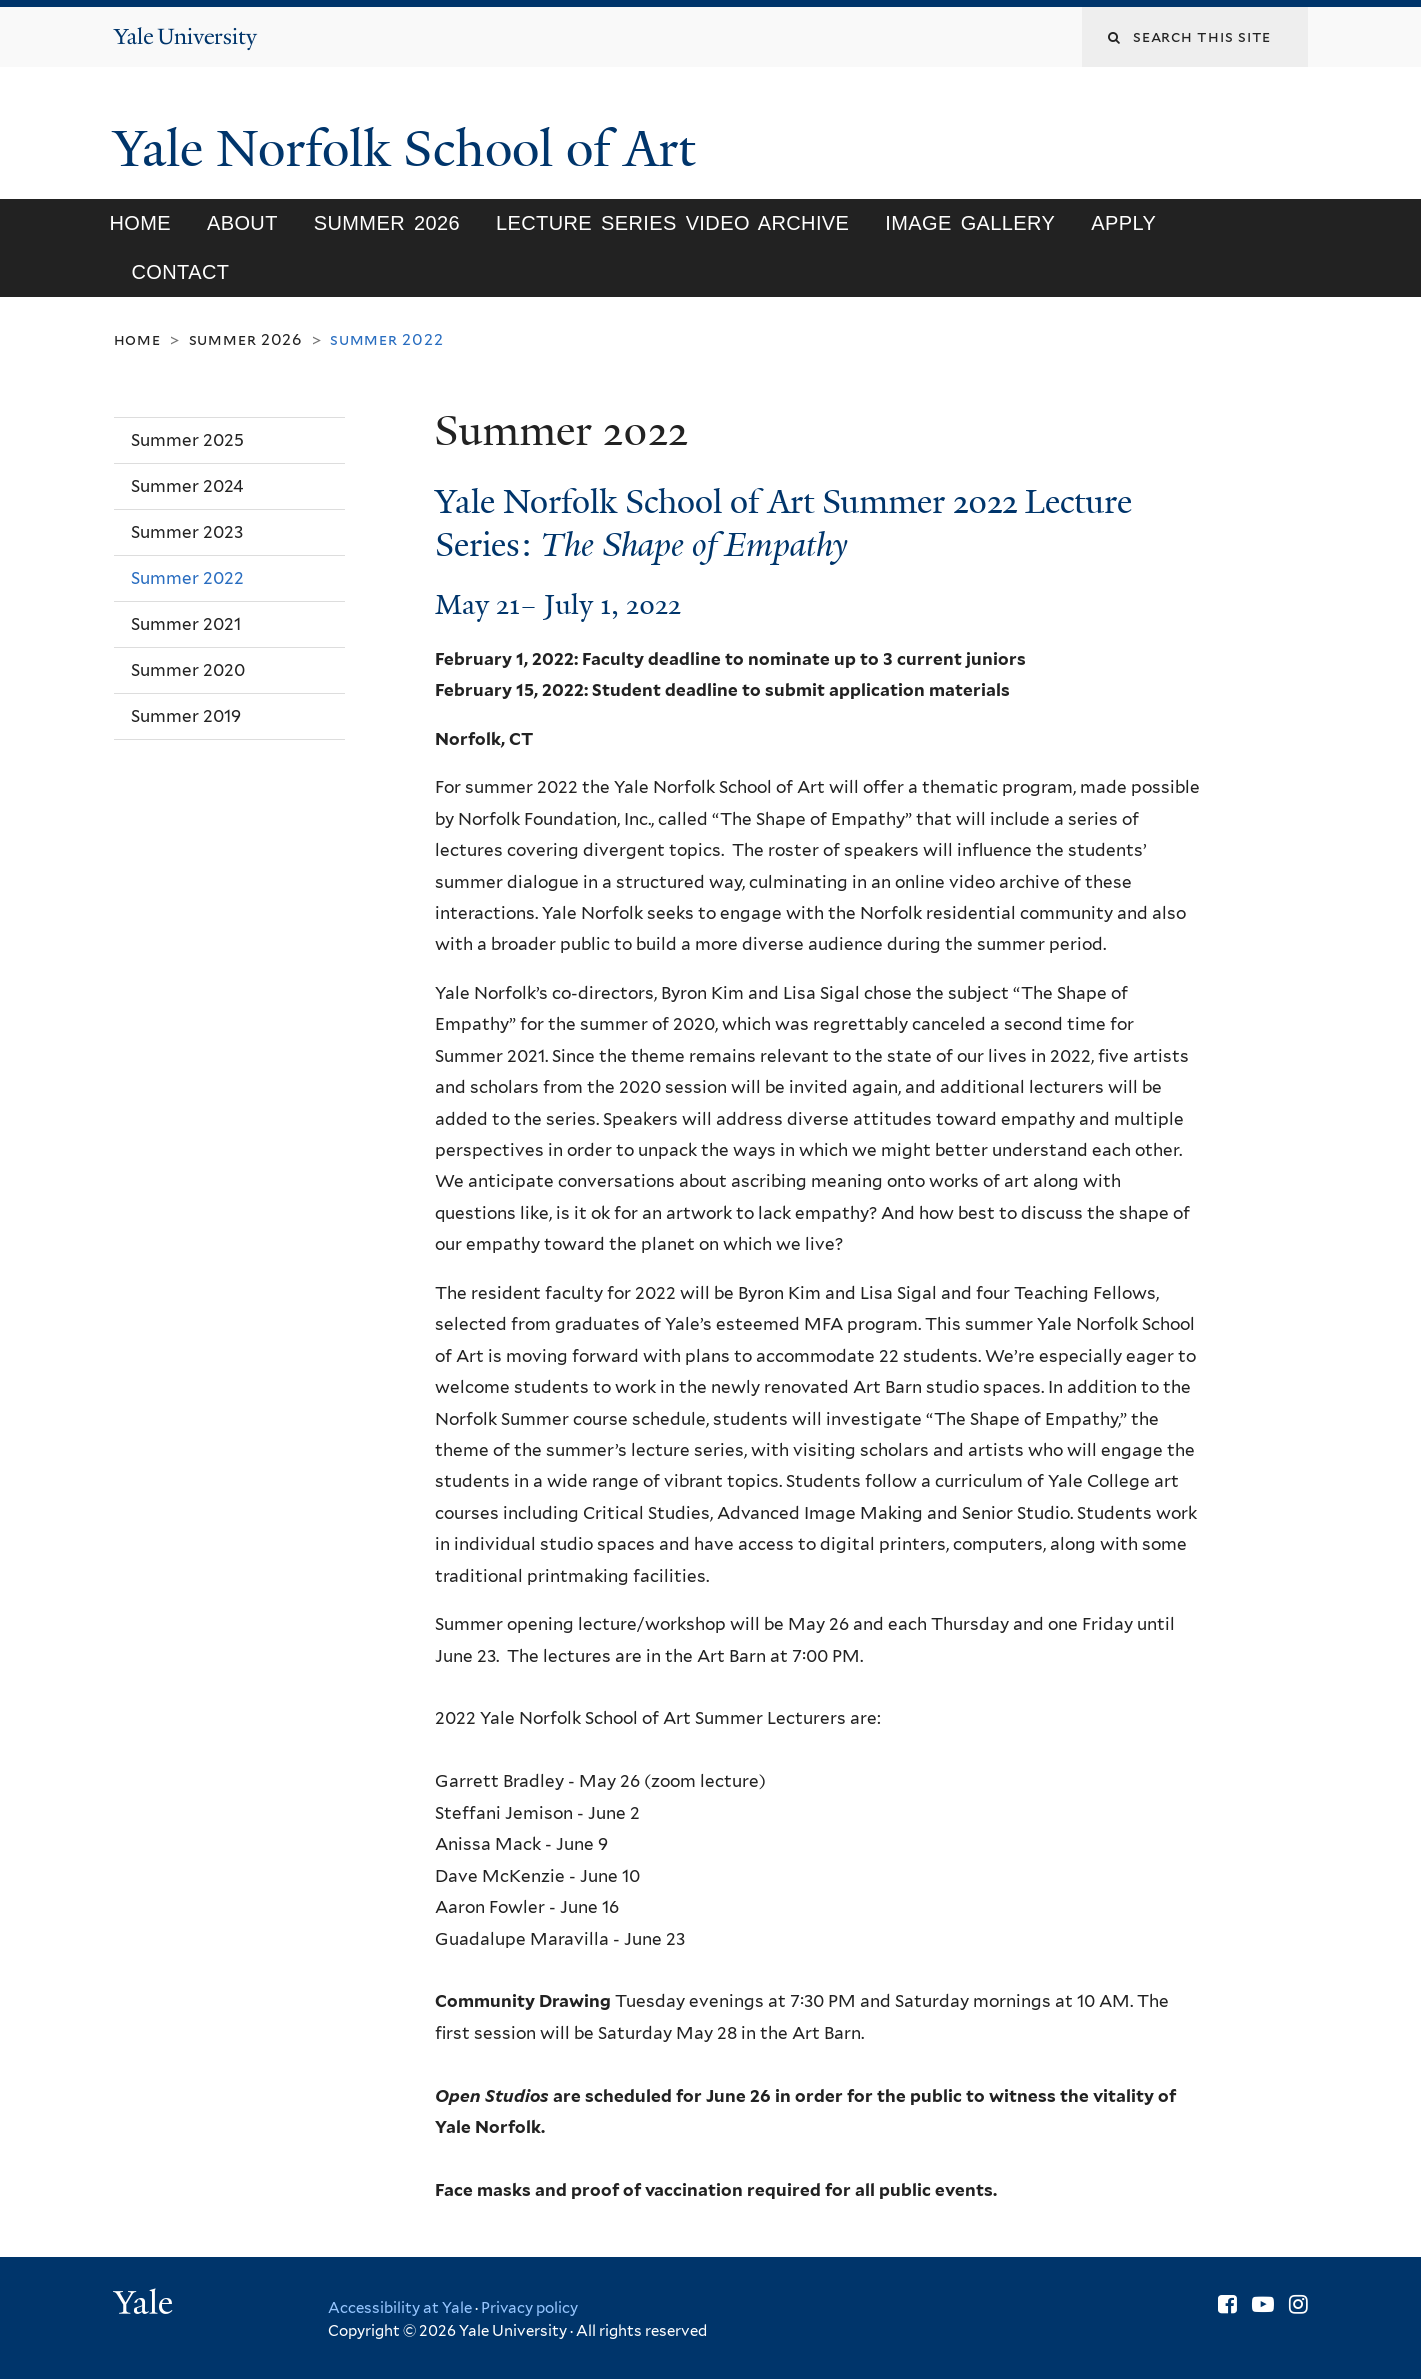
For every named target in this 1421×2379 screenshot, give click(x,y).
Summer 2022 (187, 578)
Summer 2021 (186, 624)
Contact (180, 272)
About (242, 223)
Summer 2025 (187, 440)
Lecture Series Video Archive (672, 223)
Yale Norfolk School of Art (410, 149)
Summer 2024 (187, 486)
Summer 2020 (188, 670)
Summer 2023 (187, 532)
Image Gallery (970, 223)
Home (140, 223)
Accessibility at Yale (400, 2308)
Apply (1123, 223)
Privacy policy (529, 2308)
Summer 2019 (186, 716)
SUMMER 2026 (387, 223)
